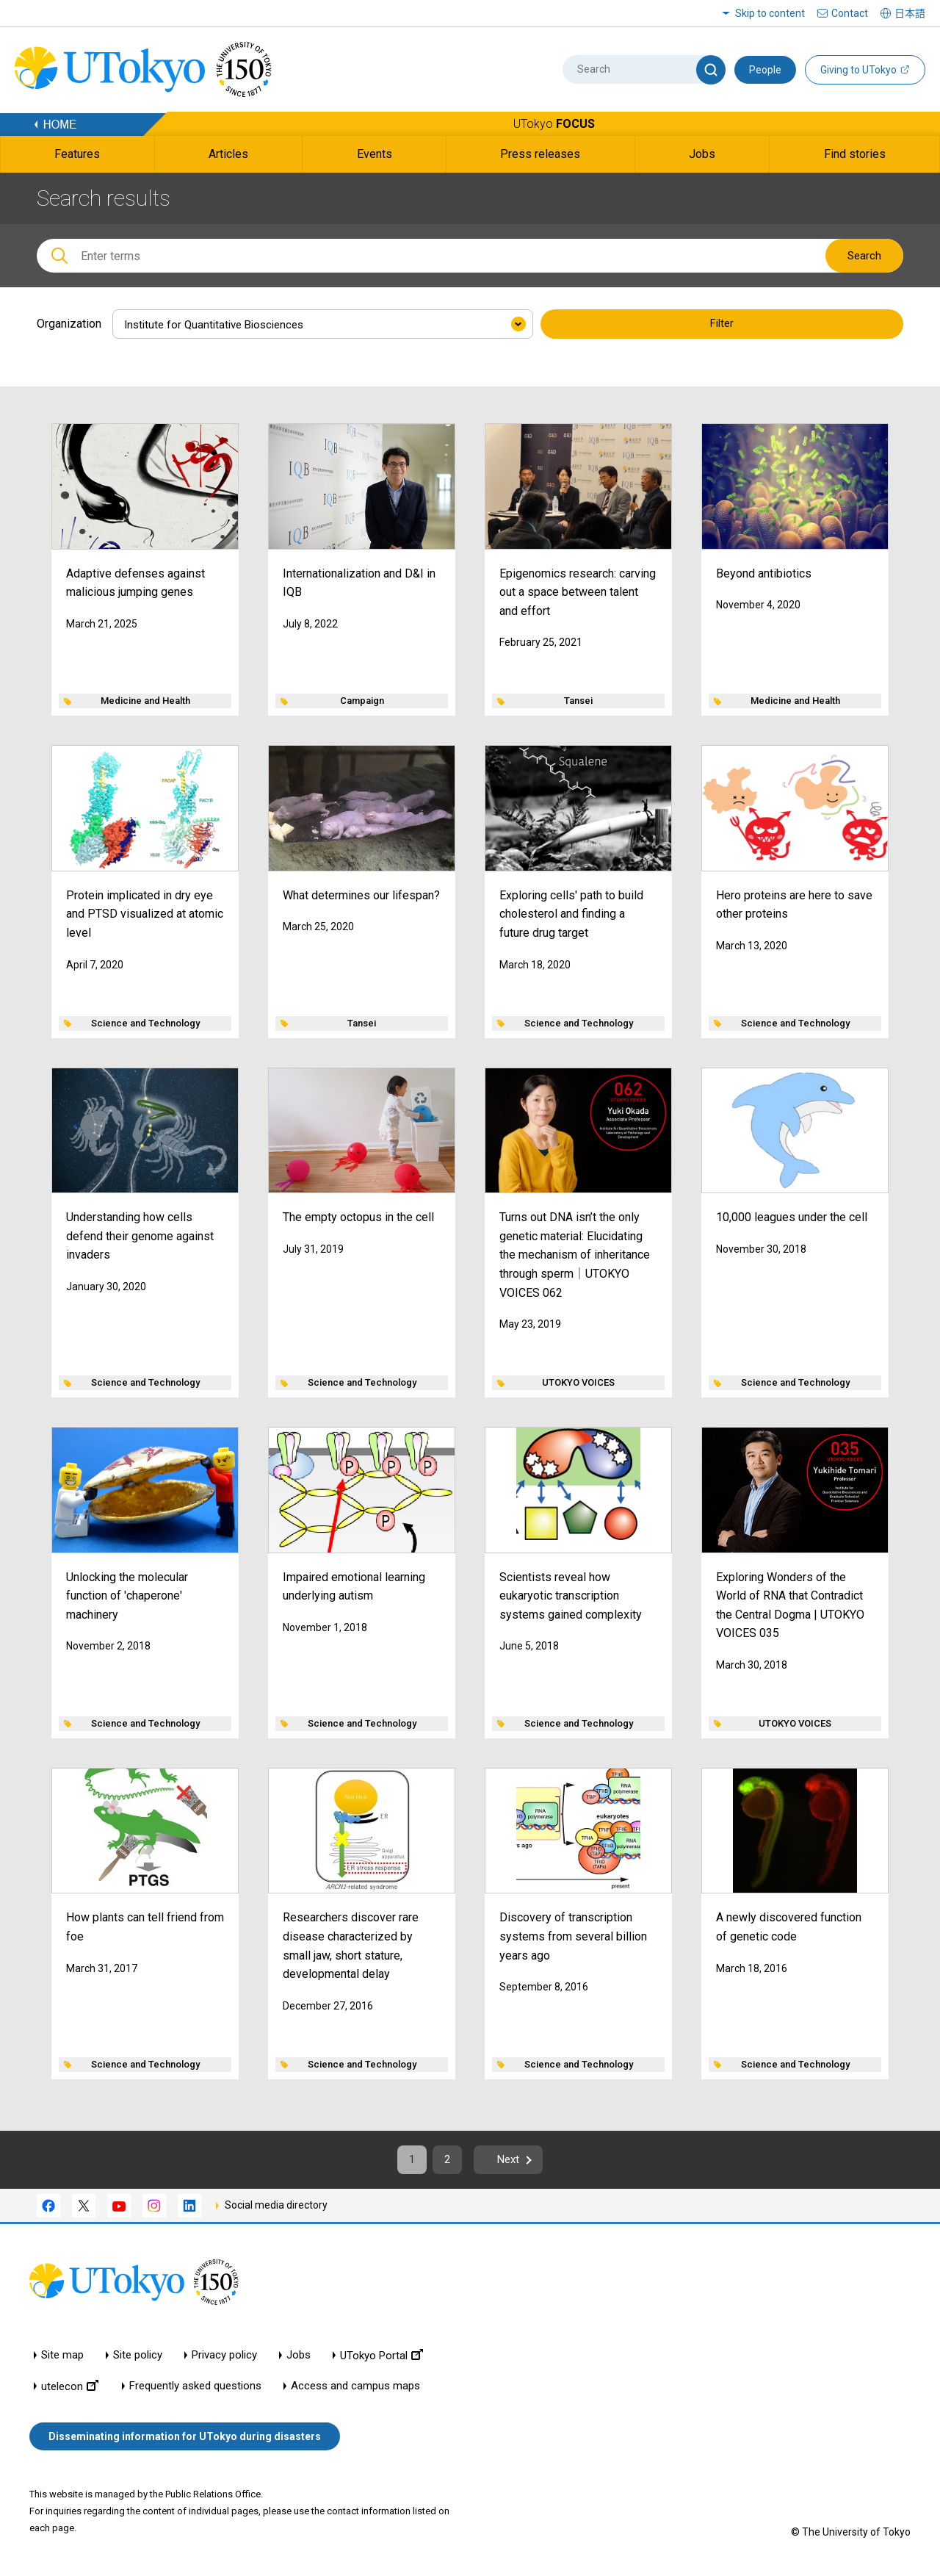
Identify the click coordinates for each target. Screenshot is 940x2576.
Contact (849, 13)
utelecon (69, 2390)
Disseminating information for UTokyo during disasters (184, 2440)
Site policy (137, 2359)
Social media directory (276, 2209)
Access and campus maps (355, 2390)
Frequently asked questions (195, 2390)
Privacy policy (224, 2359)
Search (864, 255)
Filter (722, 324)
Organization (69, 324)
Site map (62, 2359)
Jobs (298, 2359)
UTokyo (554, 124)
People (765, 70)
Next (514, 2162)
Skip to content (770, 13)
